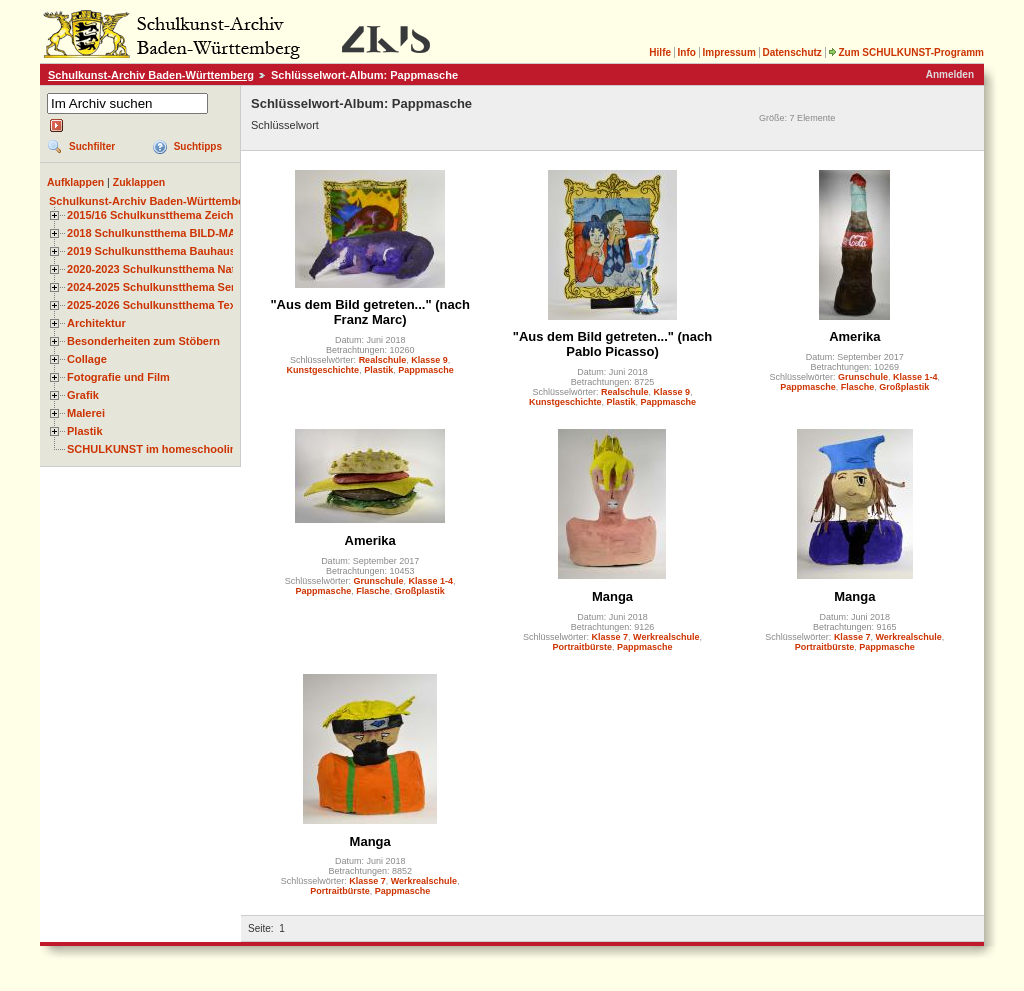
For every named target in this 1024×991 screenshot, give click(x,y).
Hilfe (660, 52)
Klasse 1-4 (915, 377)
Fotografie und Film (118, 377)
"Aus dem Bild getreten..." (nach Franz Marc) (369, 312)
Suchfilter (92, 146)
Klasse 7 (610, 637)
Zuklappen (139, 182)
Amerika (854, 336)
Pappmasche (426, 370)
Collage (87, 359)
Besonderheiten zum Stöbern (143, 341)
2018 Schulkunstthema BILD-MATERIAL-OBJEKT (195, 233)
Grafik (83, 395)
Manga (612, 596)
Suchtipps (198, 146)
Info (687, 52)
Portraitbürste (582, 647)
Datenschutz (791, 52)
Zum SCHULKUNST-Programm (906, 52)
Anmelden (950, 74)
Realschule (383, 360)
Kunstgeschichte (323, 370)
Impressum (728, 52)
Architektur (96, 323)
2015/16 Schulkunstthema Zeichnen (160, 215)
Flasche (858, 387)
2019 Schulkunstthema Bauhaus (151, 251)
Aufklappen (75, 182)
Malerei (86, 413)
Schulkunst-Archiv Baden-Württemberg (151, 75)
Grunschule (863, 377)
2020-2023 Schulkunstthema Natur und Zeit (179, 269)
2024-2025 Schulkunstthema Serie (156, 287)
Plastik (85, 431)
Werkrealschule (666, 637)
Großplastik (904, 387)
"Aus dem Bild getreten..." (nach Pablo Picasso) (612, 344)
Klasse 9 (429, 360)
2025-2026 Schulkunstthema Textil (156, 305)
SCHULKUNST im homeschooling (155, 449)
